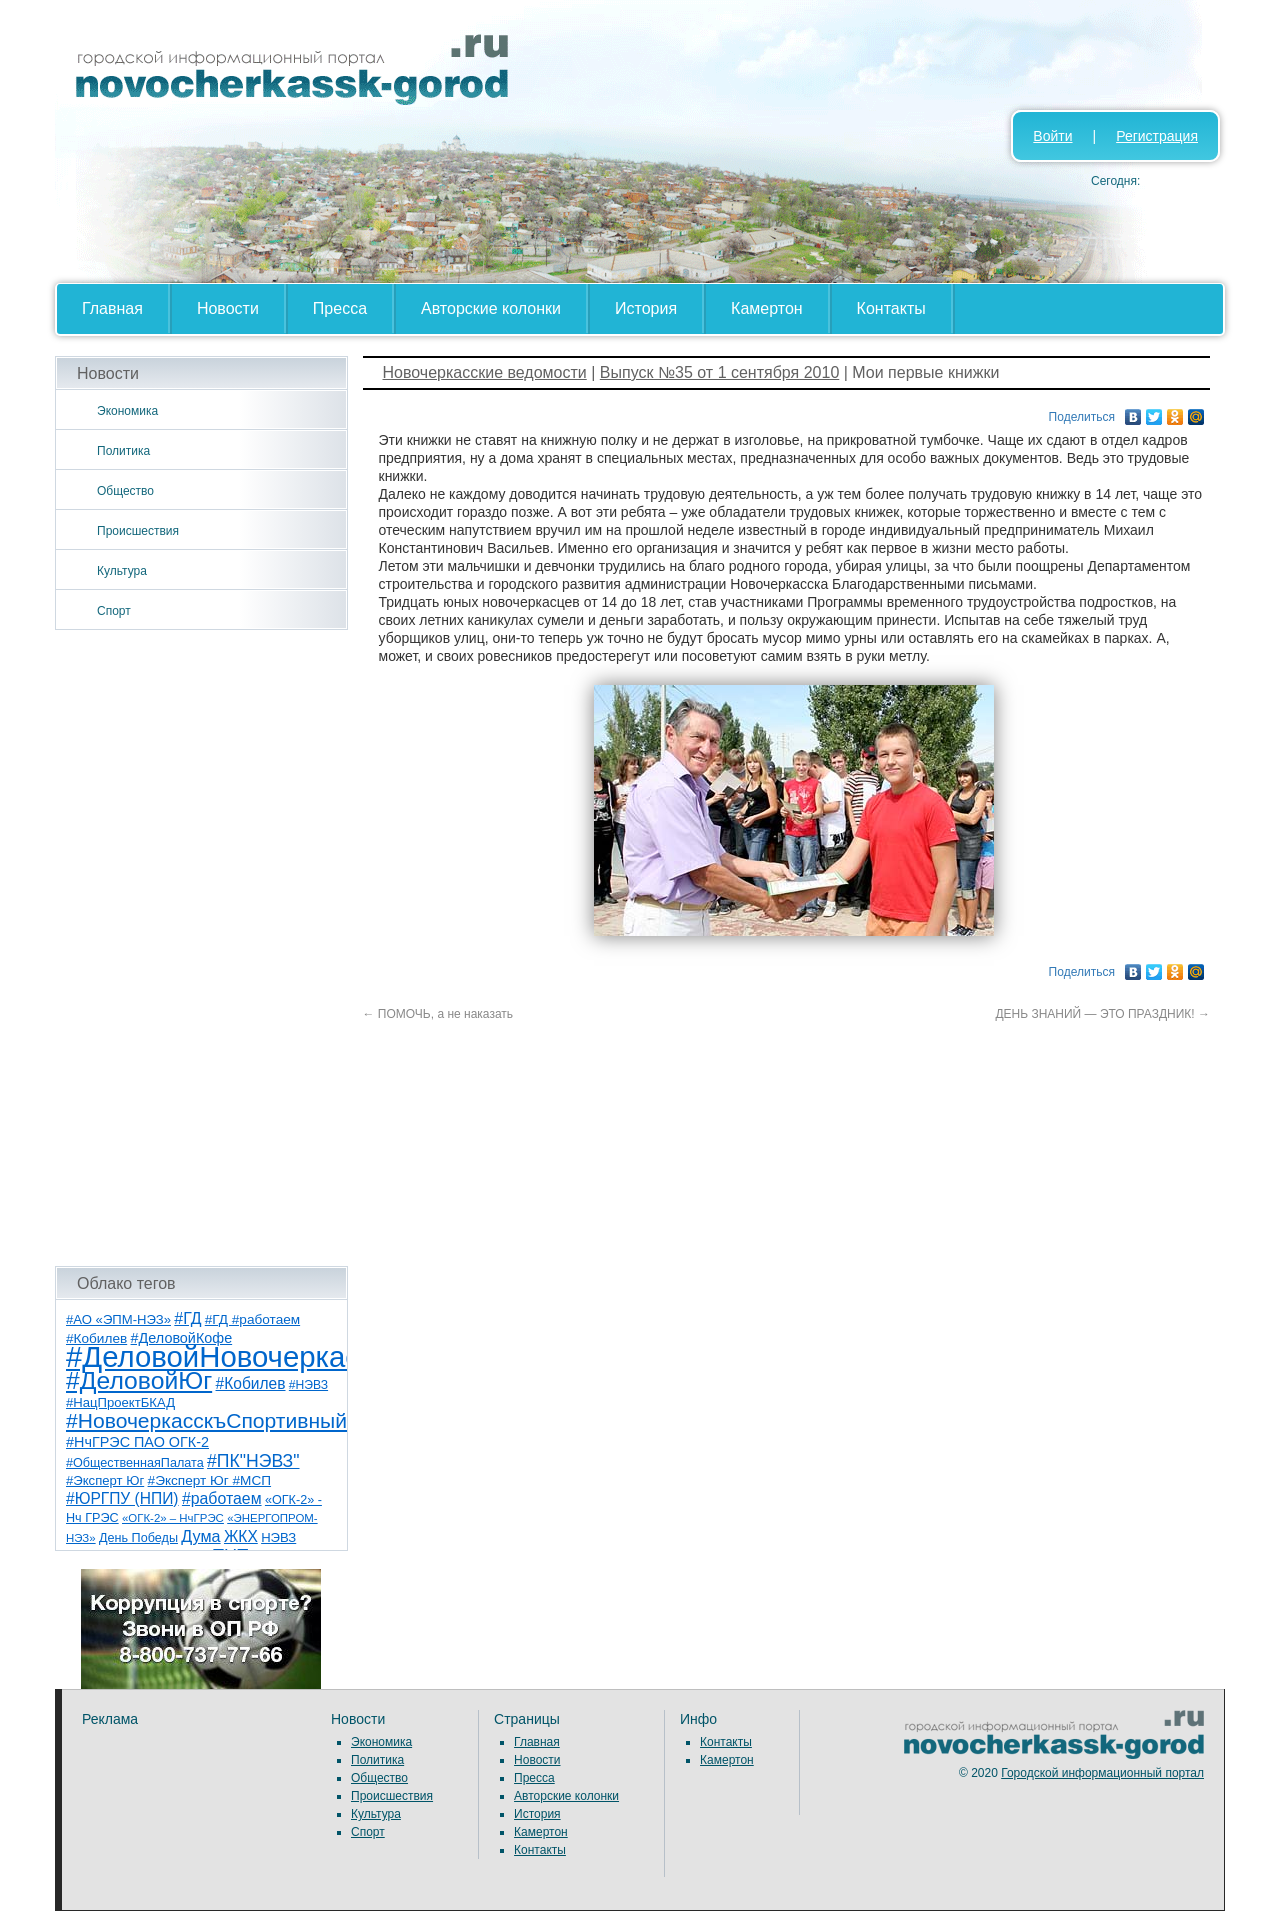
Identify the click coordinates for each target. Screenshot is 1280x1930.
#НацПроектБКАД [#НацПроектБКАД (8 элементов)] (120, 1402)
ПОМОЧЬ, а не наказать (438, 1014)
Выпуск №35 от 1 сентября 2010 (719, 372)
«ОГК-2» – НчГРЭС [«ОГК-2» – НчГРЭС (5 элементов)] (173, 1518)
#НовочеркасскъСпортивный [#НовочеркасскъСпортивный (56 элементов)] (206, 1420)
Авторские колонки (491, 308)
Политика (123, 451)
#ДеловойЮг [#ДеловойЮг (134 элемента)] (139, 1380)
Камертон (767, 308)
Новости (228, 308)
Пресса (340, 308)
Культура (122, 571)
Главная (112, 308)
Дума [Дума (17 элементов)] (200, 1536)
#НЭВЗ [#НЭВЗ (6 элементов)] (308, 1385)
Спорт (114, 611)
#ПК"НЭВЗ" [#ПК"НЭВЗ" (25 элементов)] (253, 1461)
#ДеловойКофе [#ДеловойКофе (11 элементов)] (182, 1338)
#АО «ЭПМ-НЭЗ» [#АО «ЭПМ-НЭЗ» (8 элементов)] (118, 1319)
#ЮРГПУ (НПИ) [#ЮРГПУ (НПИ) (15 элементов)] (122, 1498)
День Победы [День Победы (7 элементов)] (138, 1538)
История (646, 308)
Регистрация (1157, 136)
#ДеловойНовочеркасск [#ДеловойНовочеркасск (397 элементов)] (226, 1356)
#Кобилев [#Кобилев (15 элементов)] (251, 1383)
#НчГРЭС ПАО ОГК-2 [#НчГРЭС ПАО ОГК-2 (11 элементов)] (137, 1442)
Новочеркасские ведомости (485, 372)
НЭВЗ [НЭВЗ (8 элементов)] (278, 1537)
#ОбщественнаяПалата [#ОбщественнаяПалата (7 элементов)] (135, 1463)
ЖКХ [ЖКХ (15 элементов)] (241, 1536)
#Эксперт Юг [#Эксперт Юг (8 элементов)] (105, 1480)
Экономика (127, 411)
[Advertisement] (201, 948)
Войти (1052, 136)
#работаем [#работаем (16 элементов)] (222, 1498)
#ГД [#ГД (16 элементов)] (187, 1318)
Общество (125, 491)
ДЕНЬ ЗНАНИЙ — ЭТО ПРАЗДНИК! (1102, 1014)
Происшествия (138, 531)
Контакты (891, 308)
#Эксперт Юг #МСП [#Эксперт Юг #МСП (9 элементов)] (210, 1480)
